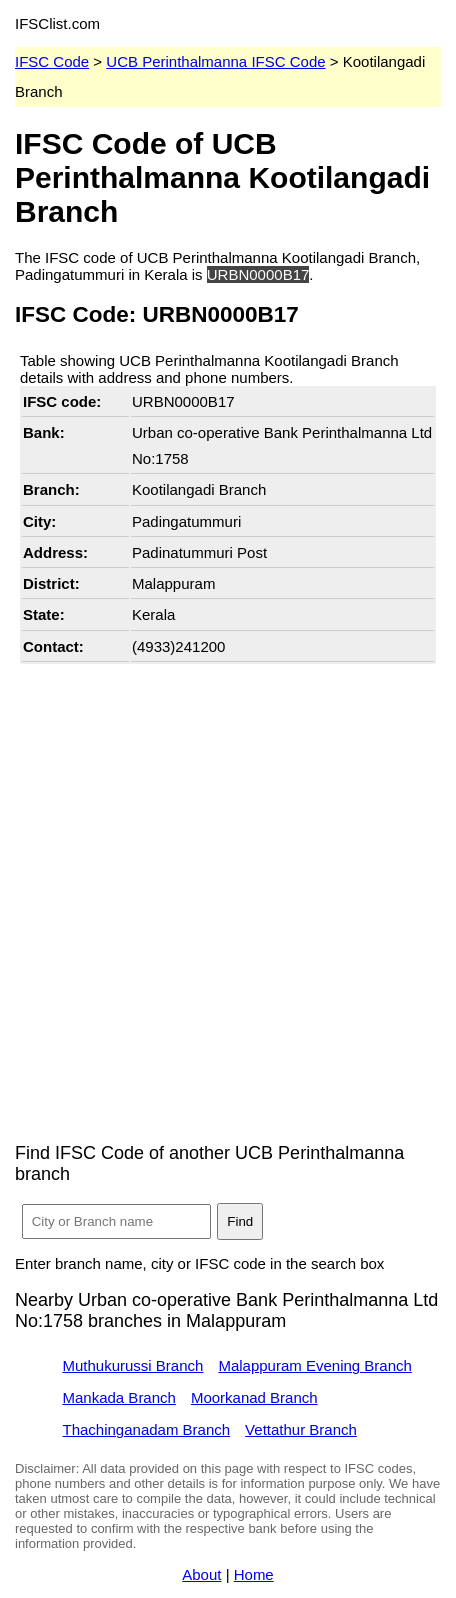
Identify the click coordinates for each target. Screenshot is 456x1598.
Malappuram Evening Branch (314, 1365)
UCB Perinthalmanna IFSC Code (215, 61)
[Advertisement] (228, 897)
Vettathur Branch (301, 1429)
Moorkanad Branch (254, 1397)
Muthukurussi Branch (133, 1365)
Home (254, 1574)
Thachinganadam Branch (147, 1429)
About (201, 1574)
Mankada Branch (119, 1397)
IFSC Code (52, 61)
